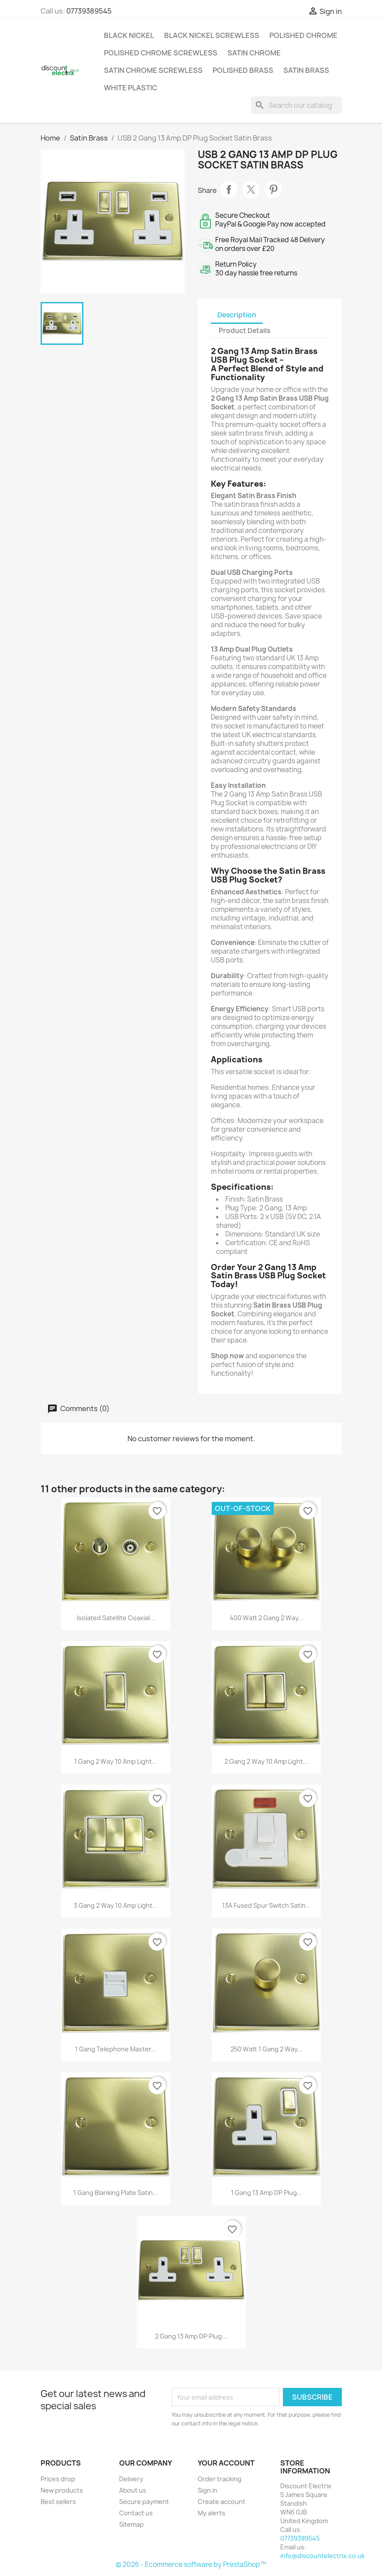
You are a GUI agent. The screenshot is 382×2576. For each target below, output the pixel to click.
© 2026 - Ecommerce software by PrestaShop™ (191, 2564)
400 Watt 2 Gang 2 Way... (266, 1618)
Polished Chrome (303, 35)
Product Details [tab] (244, 330)
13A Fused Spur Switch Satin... (266, 1905)
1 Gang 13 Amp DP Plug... (266, 2192)
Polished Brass (243, 70)
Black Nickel (129, 35)
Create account (221, 2501)
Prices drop (58, 2479)
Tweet (251, 189)
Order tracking (219, 2479)
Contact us (136, 2513)
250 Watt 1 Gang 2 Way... (267, 2049)
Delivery (131, 2479)
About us (132, 2490)
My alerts (211, 2513)
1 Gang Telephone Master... (115, 2049)
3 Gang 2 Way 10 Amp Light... (116, 1905)
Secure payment (144, 2501)
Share (228, 189)
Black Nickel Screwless (211, 35)
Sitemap (131, 2524)
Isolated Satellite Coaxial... (116, 1618)
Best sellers (58, 2501)
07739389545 (89, 11)
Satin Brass (306, 70)
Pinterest (273, 189)
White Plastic (130, 88)
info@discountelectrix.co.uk (322, 2556)
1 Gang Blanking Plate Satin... (115, 2192)
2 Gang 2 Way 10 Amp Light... (266, 1761)
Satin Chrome (254, 53)
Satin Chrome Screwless (153, 70)
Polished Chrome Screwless (160, 53)
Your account (226, 2463)
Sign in (207, 2490)
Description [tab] (236, 314)
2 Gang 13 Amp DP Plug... (191, 2336)
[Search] (296, 105)
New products (62, 2490)
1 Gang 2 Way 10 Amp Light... (115, 1761)
